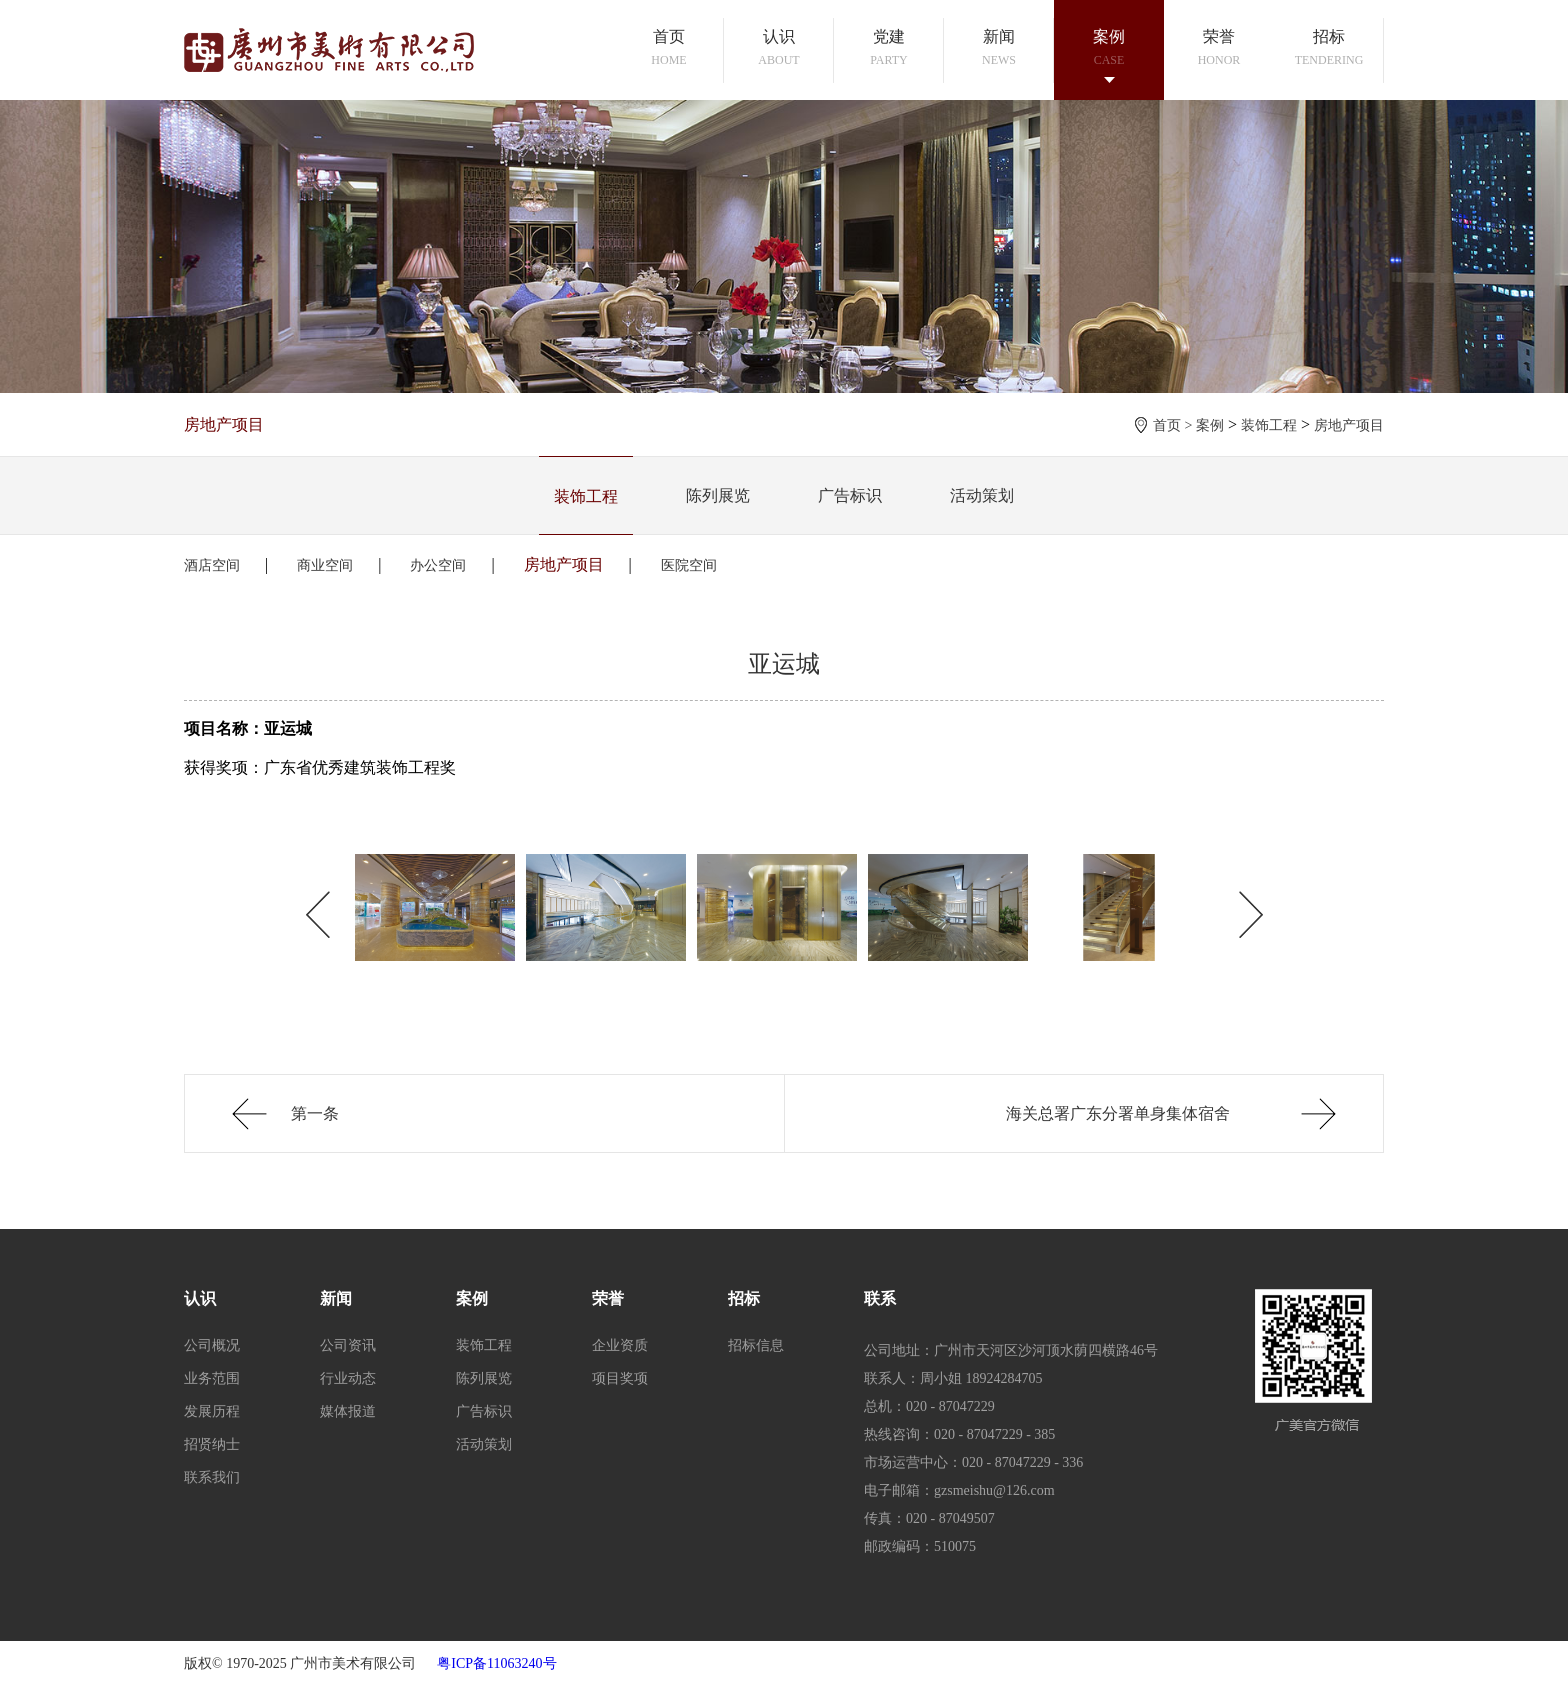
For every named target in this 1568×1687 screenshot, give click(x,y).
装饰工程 (1269, 425)
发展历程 (212, 1411)
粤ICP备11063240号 (496, 1663)
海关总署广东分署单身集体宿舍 (1118, 1113)
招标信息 (756, 1345)
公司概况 (212, 1345)
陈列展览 (718, 495)
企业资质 (620, 1345)
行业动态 (348, 1378)
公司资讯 (348, 1345)
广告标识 (850, 495)
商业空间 (325, 565)
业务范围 (212, 1378)
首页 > (1174, 425)
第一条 (315, 1113)
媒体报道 (348, 1411)
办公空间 (438, 565)
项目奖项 (620, 1378)
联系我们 (212, 1477)
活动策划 (982, 495)
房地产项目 (1349, 425)
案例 (1210, 425)
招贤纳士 (212, 1444)
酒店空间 (212, 565)
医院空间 (689, 565)
